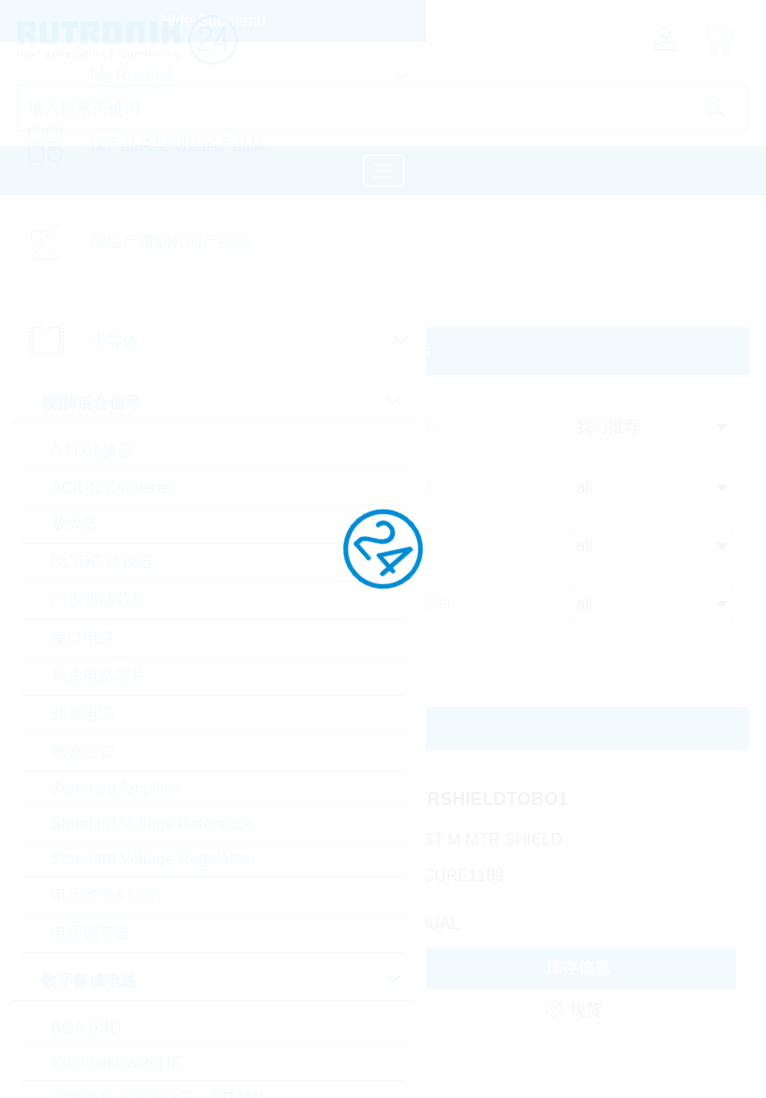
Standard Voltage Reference (151, 823)
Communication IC (117, 1062)
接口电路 (83, 637)
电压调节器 (91, 932)
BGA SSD (86, 1027)
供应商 (427, 603)
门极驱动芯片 (99, 599)
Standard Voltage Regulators (153, 858)
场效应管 (83, 751)
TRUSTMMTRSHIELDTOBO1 (447, 799)
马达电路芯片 (99, 675)
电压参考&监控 (104, 894)
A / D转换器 (92, 450)
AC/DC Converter (113, 487)
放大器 (75, 523)
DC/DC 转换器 (102, 561)
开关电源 (83, 713)
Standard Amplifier (116, 788)
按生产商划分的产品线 (170, 241)
